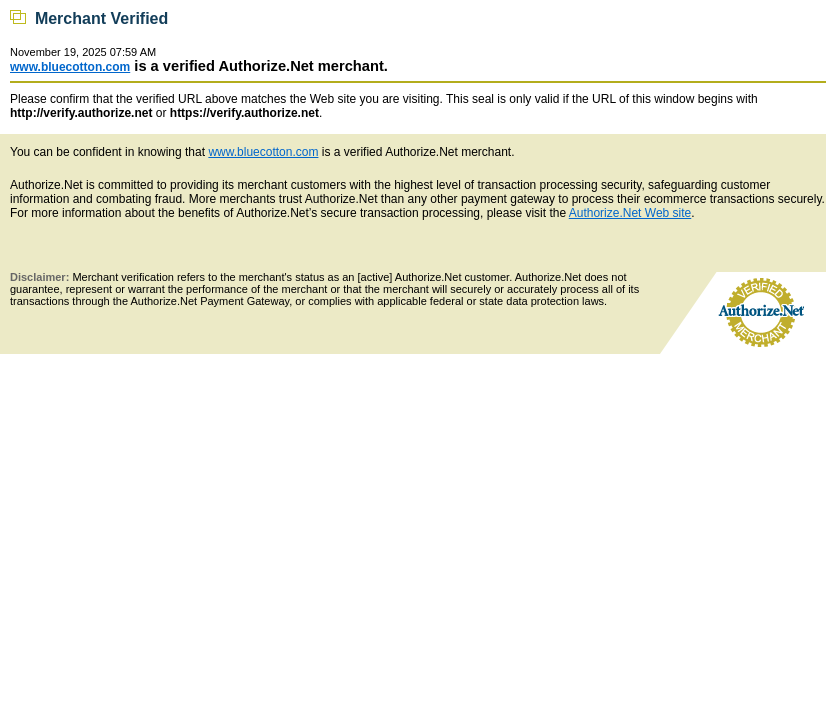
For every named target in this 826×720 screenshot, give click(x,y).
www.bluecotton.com (70, 67)
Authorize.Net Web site (630, 213)
